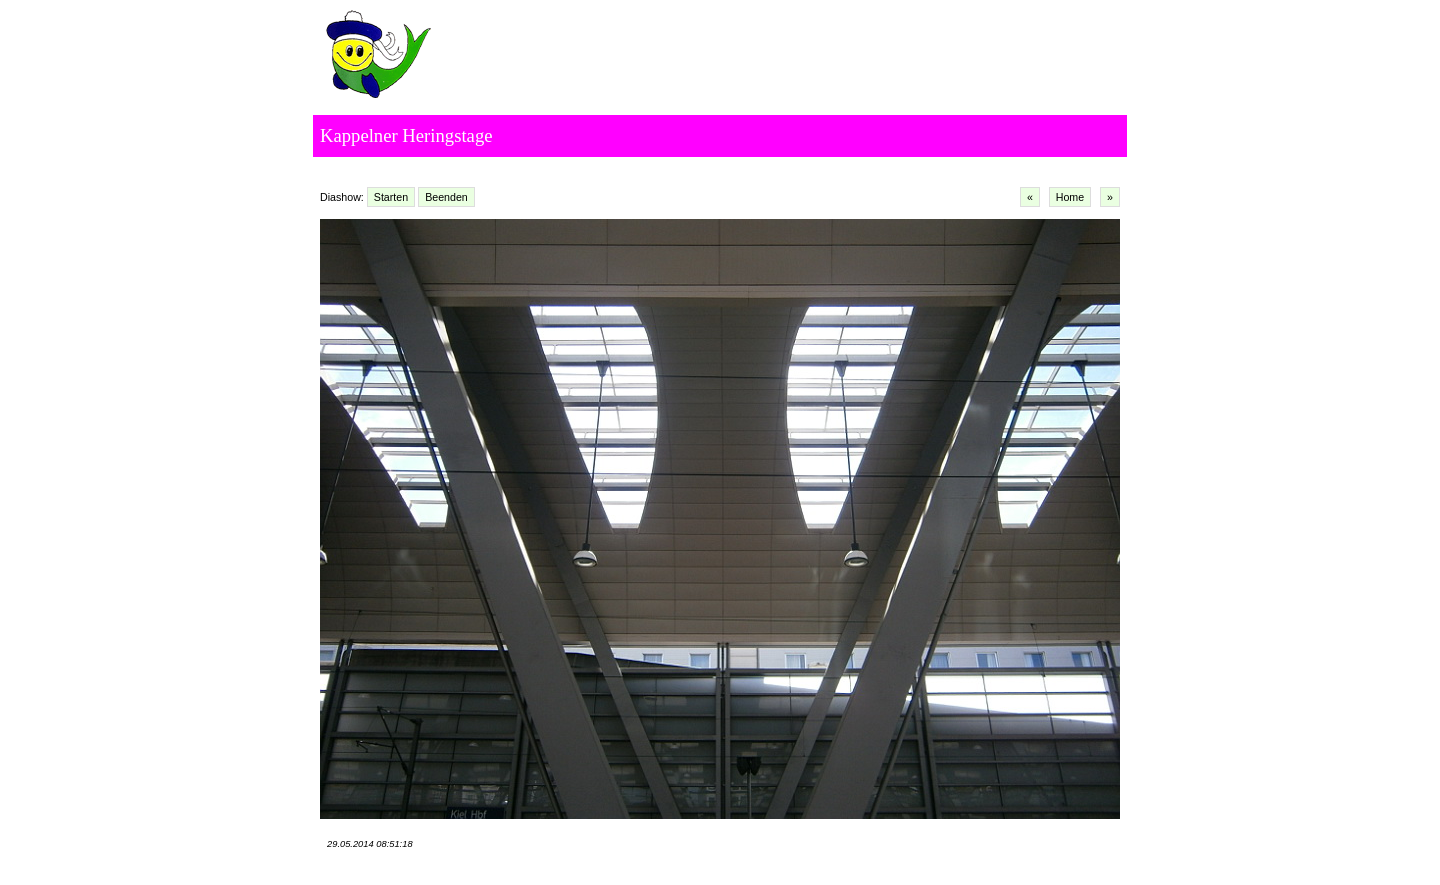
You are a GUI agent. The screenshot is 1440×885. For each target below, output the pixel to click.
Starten (391, 197)
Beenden (446, 197)
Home (1070, 197)
